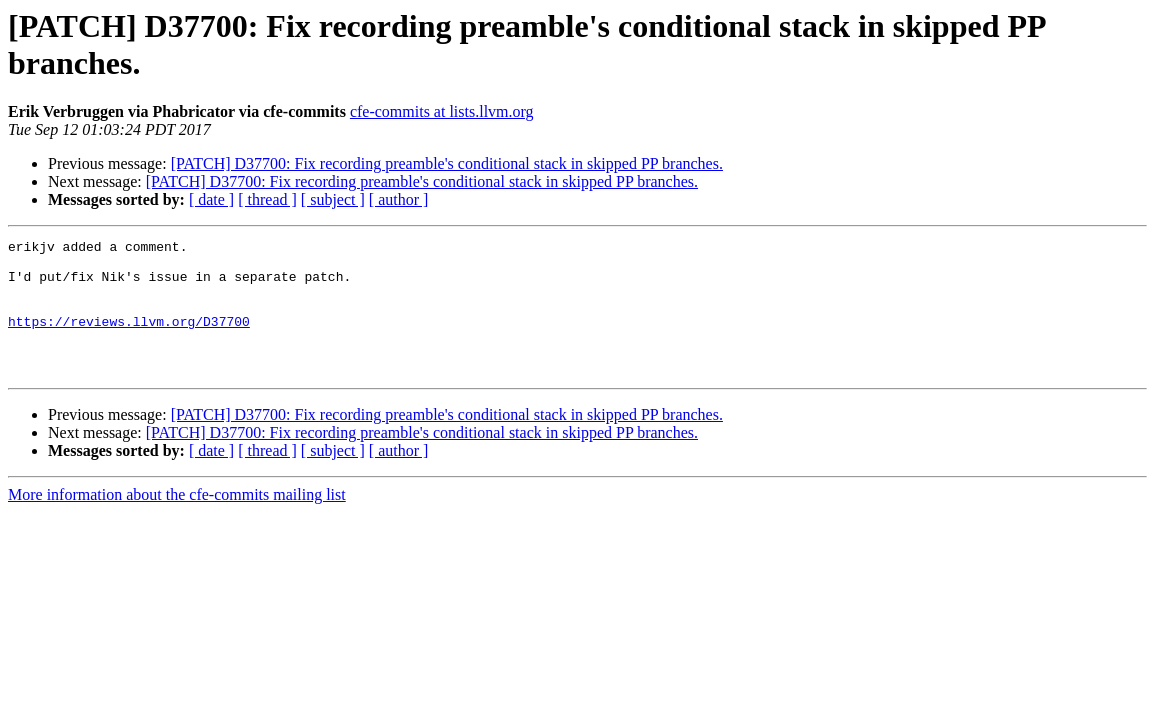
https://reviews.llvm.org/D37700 (129, 339)
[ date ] (211, 199)
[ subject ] (333, 199)
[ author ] (399, 199)
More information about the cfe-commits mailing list (177, 521)
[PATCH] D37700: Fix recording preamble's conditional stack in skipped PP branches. (447, 163)
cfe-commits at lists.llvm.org (442, 111)
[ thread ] (267, 199)
